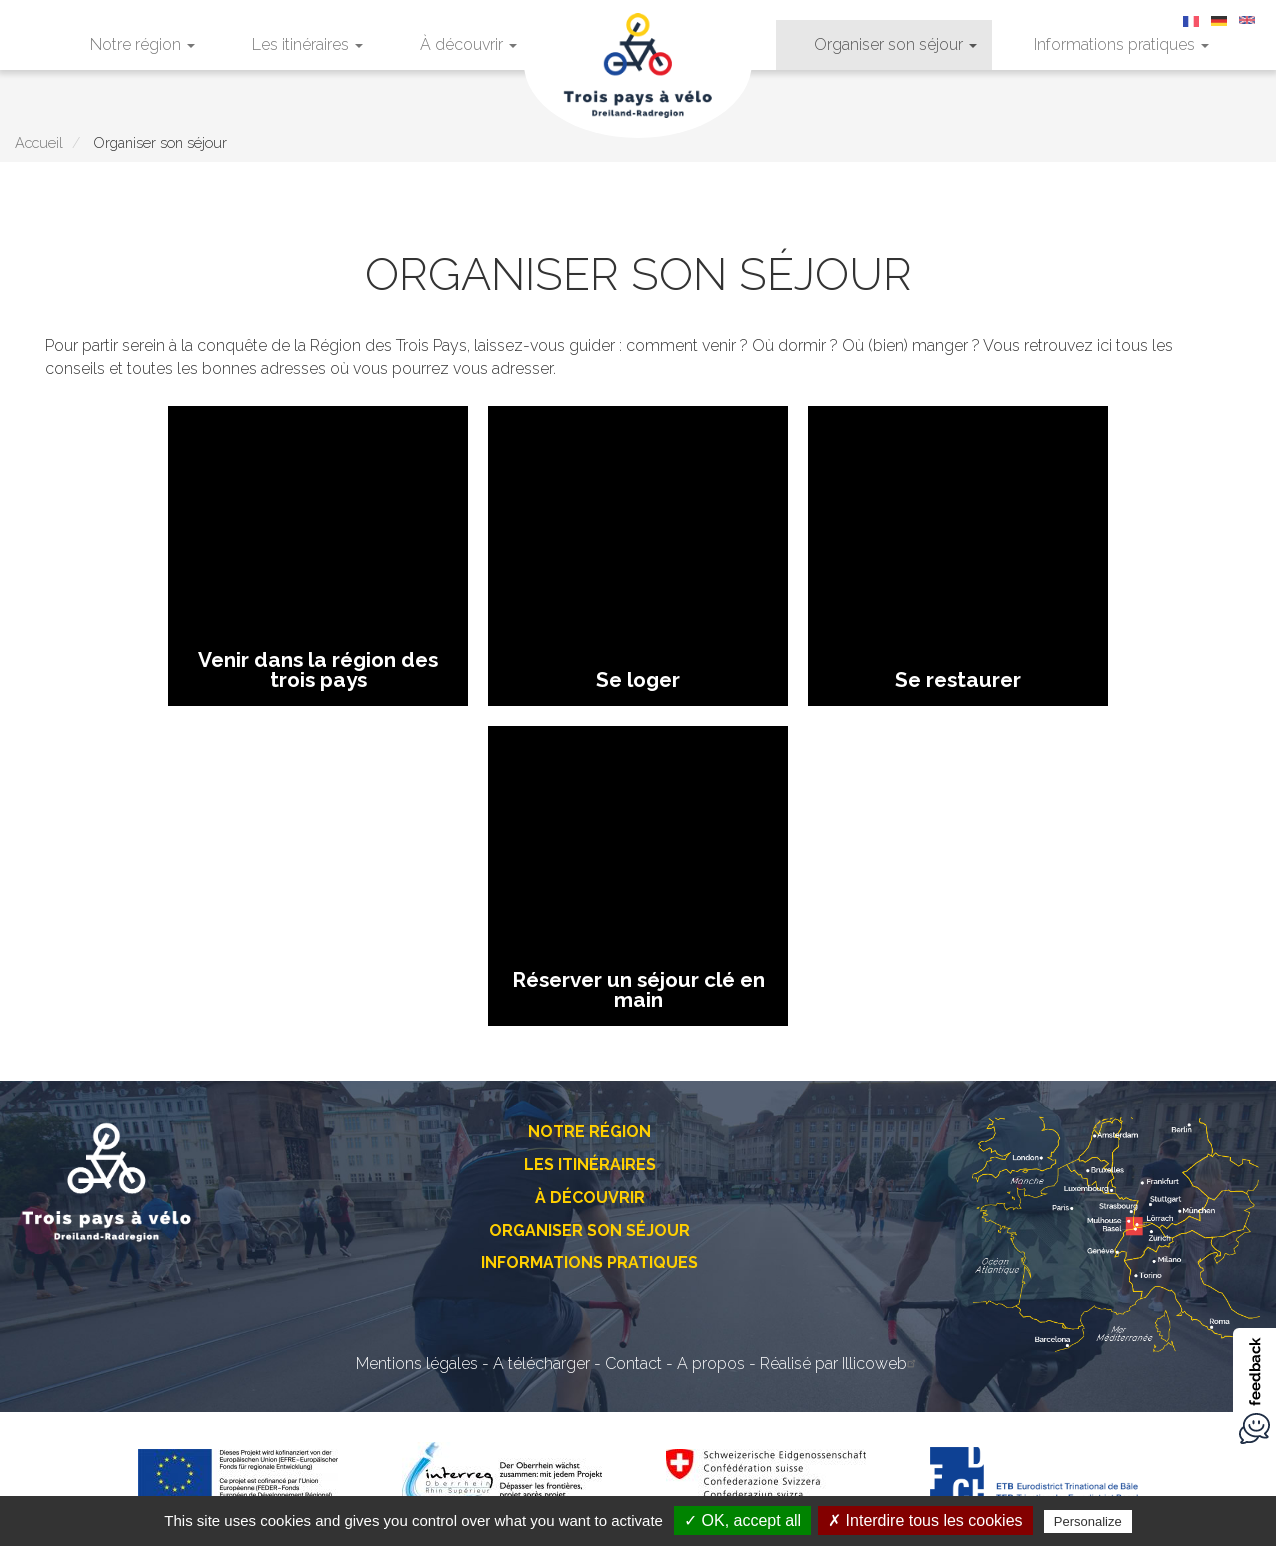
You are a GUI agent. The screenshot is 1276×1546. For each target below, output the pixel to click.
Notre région (142, 44)
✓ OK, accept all (742, 1520)
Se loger (638, 679)
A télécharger (541, 1363)
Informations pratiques (1121, 44)
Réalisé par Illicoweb (840, 1363)
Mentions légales (417, 1363)
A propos (711, 1363)
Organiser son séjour (895, 44)
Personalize (1088, 1521)
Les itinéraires (307, 44)
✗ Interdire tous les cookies (925, 1520)
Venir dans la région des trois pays (318, 669)
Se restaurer (958, 679)
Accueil (39, 142)
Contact (633, 1363)
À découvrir (468, 44)
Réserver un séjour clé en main (638, 989)
